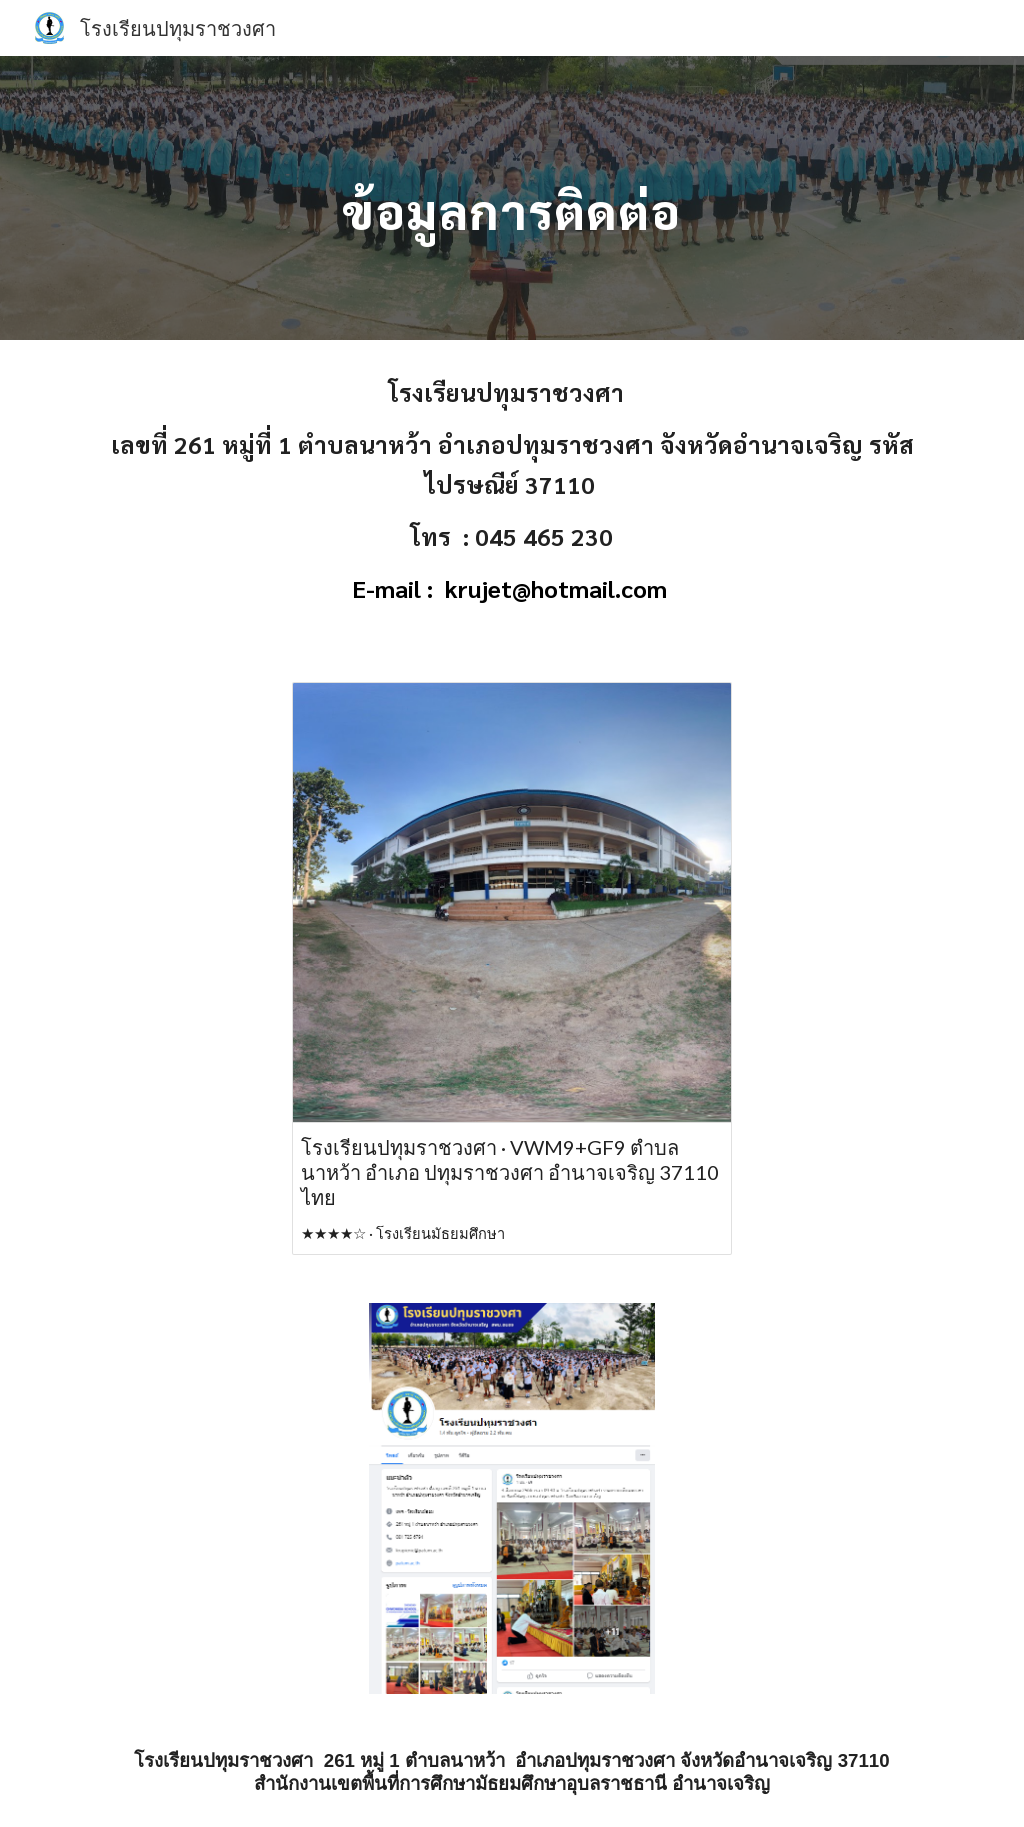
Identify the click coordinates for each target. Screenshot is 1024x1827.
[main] (511, 197)
